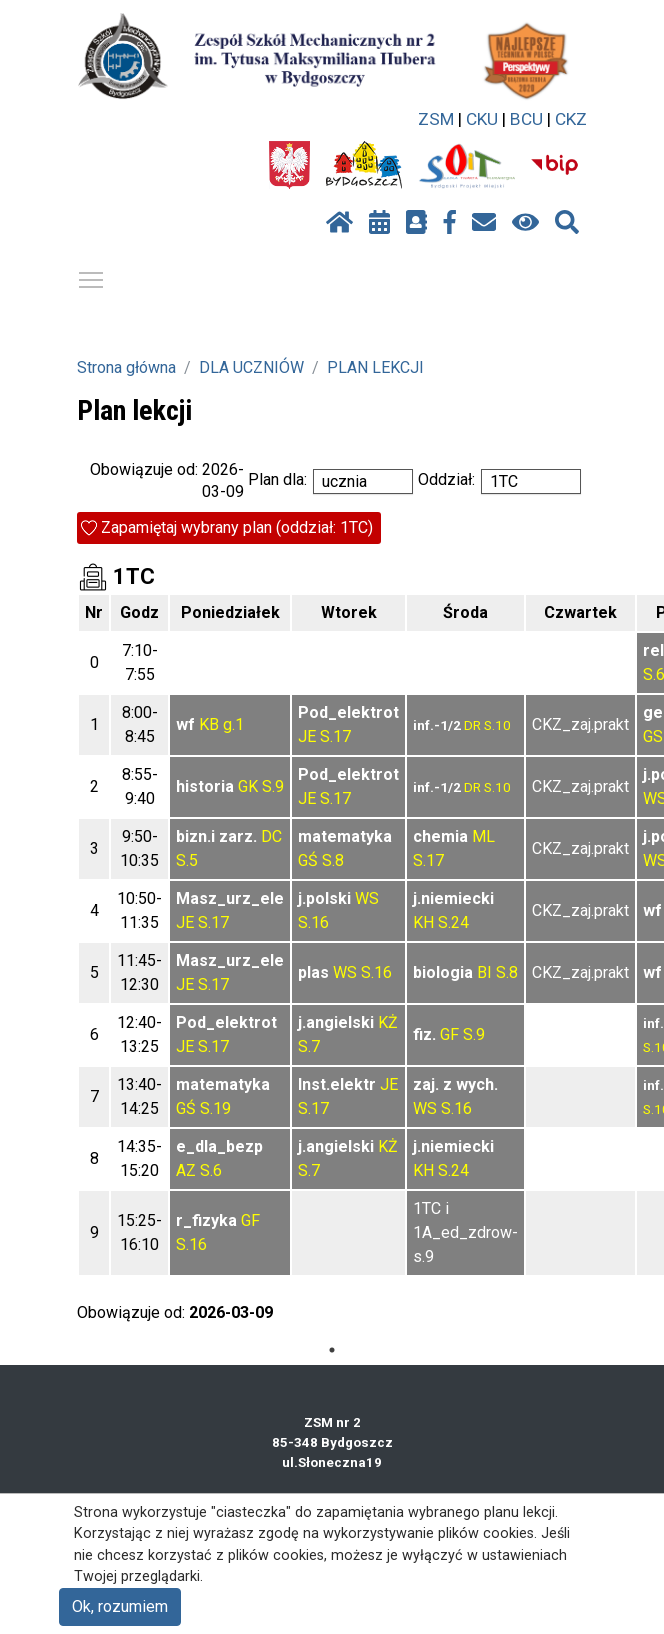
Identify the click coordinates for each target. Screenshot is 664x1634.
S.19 (215, 1108)
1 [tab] (332, 1350)
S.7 (309, 1046)
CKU (482, 119)
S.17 (335, 736)
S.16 (313, 922)
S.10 (497, 725)
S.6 (211, 1170)
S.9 (273, 786)
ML (483, 836)
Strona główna (126, 367)
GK (248, 786)
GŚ (308, 860)
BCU (526, 119)
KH (423, 922)
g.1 (233, 724)
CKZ (571, 119)
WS (367, 898)
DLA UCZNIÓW (251, 367)
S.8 (333, 860)
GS (653, 736)
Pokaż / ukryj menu (92, 276)
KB (209, 724)
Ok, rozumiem (120, 1606)
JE (307, 736)
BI (484, 972)
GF (449, 1034)
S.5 (187, 860)
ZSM (436, 119)
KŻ (388, 1022)
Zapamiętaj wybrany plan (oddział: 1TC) (237, 527)
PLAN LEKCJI (375, 367)
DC (271, 836)
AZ (186, 1170)
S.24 (453, 922)
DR (472, 725)
